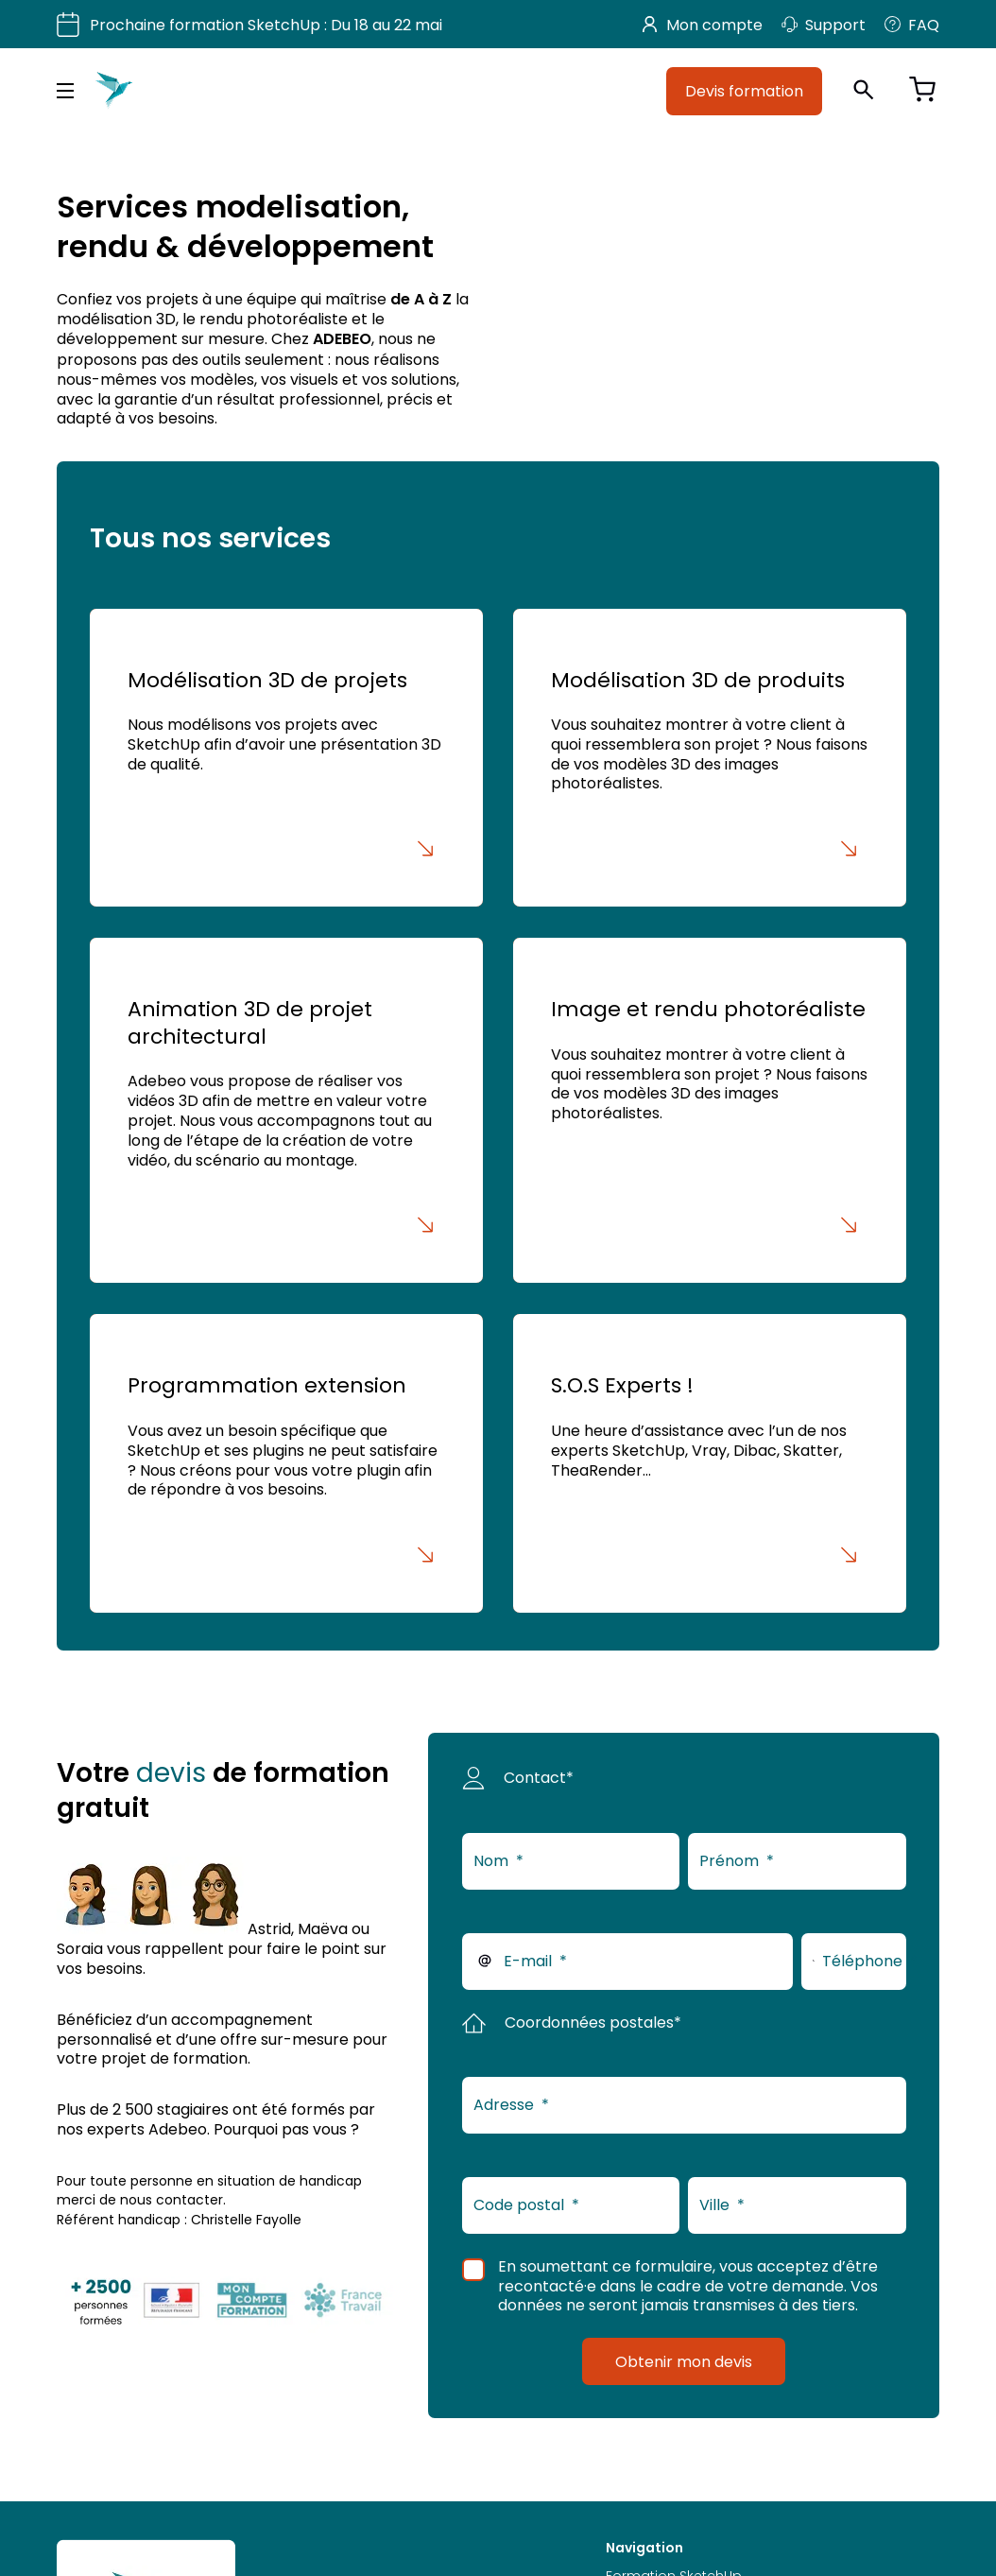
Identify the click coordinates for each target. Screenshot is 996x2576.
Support (823, 24)
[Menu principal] (65, 90)
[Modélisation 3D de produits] (709, 758)
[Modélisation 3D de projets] (286, 758)
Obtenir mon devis (683, 2361)
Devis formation (744, 90)
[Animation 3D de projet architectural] (286, 1110)
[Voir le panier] (922, 91)
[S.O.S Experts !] (709, 1463)
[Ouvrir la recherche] (863, 90)
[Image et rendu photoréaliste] (709, 1110)
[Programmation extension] (286, 1463)
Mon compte (703, 24)
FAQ (911, 24)
